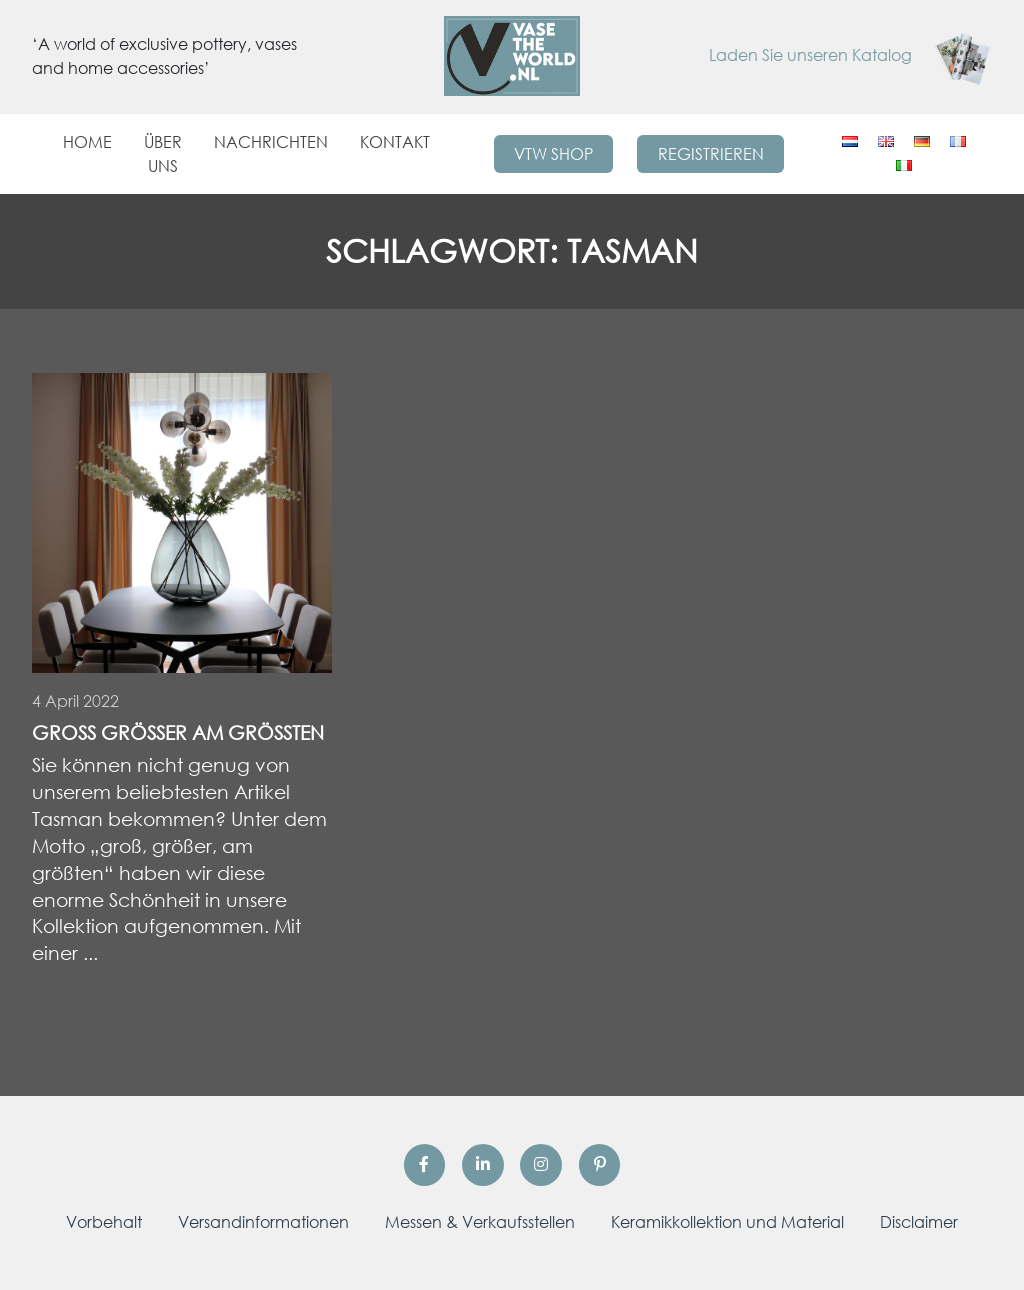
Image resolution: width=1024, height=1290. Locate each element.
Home (87, 142)
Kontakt (395, 142)
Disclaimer (919, 1222)
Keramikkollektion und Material (727, 1222)
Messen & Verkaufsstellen (480, 1222)
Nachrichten (271, 142)
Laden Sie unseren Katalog (850, 55)
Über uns (163, 154)
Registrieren (711, 154)
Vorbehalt (104, 1222)
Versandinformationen (263, 1222)
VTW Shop (553, 154)
